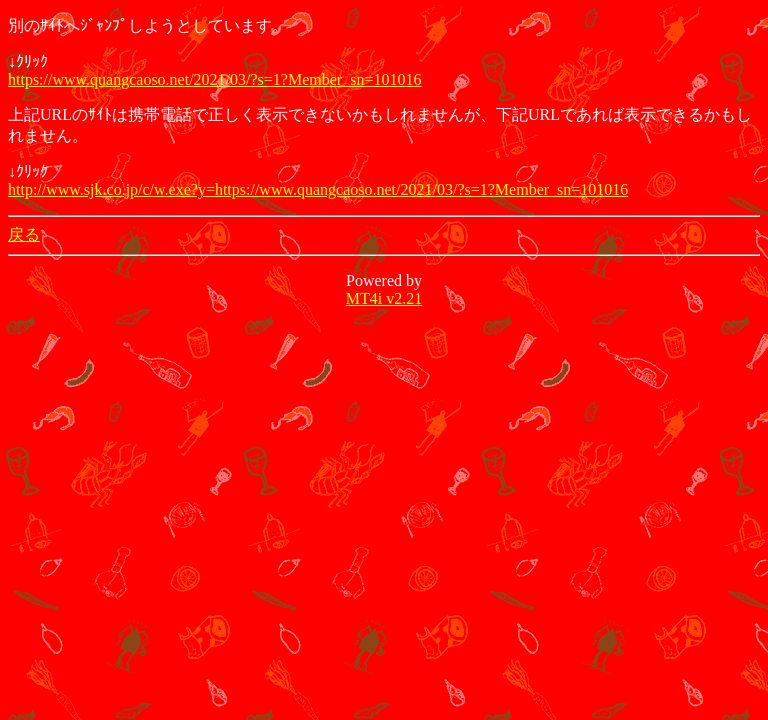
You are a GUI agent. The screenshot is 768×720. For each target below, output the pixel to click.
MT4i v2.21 (384, 298)
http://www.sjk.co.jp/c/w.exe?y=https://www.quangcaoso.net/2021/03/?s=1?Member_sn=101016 (318, 189)
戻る (24, 234)
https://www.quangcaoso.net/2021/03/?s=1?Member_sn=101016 (214, 79)
